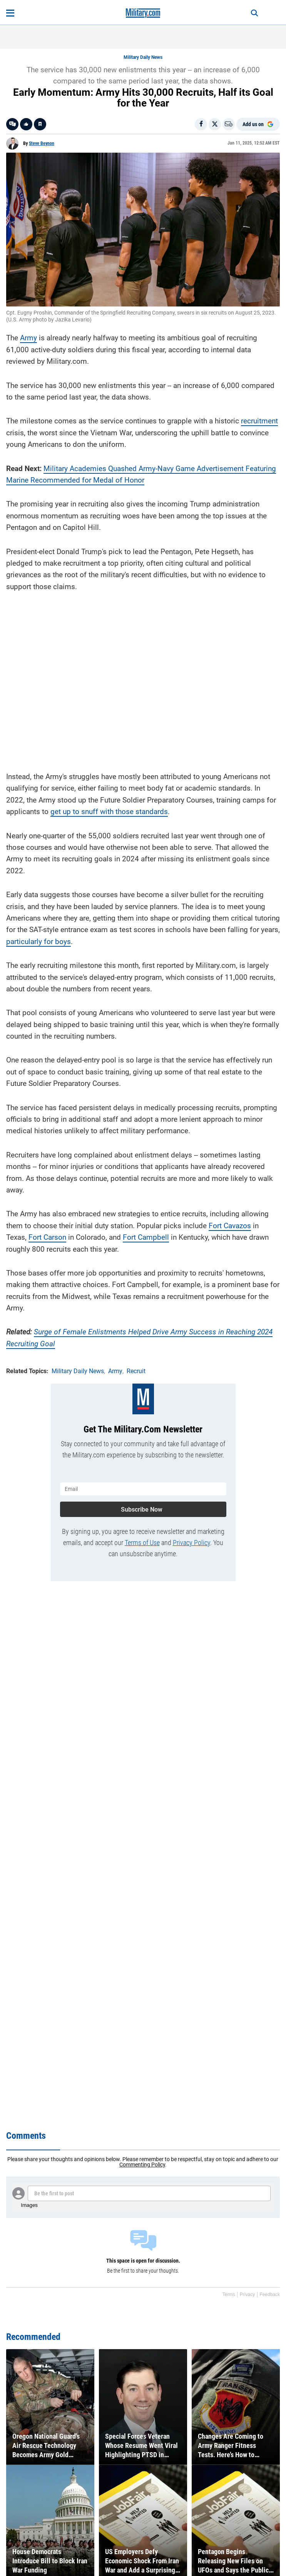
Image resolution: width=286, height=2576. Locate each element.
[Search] (254, 13)
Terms (228, 2294)
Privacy (247, 2294)
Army (28, 337)
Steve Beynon (41, 143)
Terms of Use (142, 1543)
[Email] (228, 124)
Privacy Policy (191, 1543)
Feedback (269, 2294)
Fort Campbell (146, 1237)
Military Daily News (143, 57)
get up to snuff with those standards (109, 811)
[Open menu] (10, 13)
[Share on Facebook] (201, 124)
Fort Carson (47, 1237)
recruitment (259, 420)
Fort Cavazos (230, 1225)
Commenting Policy (142, 2164)
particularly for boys (38, 941)
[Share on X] (215, 124)
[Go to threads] (12, 124)
